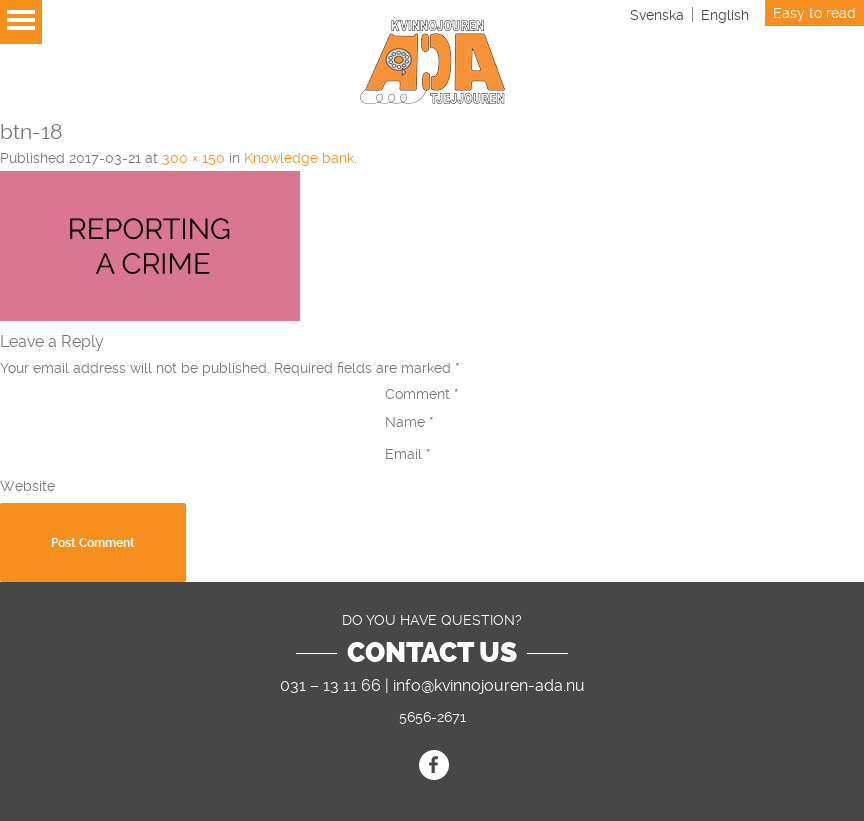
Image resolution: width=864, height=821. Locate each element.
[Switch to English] (725, 14)
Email (408, 454)
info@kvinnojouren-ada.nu (489, 685)
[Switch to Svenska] (657, 14)
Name (409, 422)
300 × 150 (193, 158)
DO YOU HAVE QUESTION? (432, 620)
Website (27, 486)
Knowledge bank (299, 158)
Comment (422, 394)
